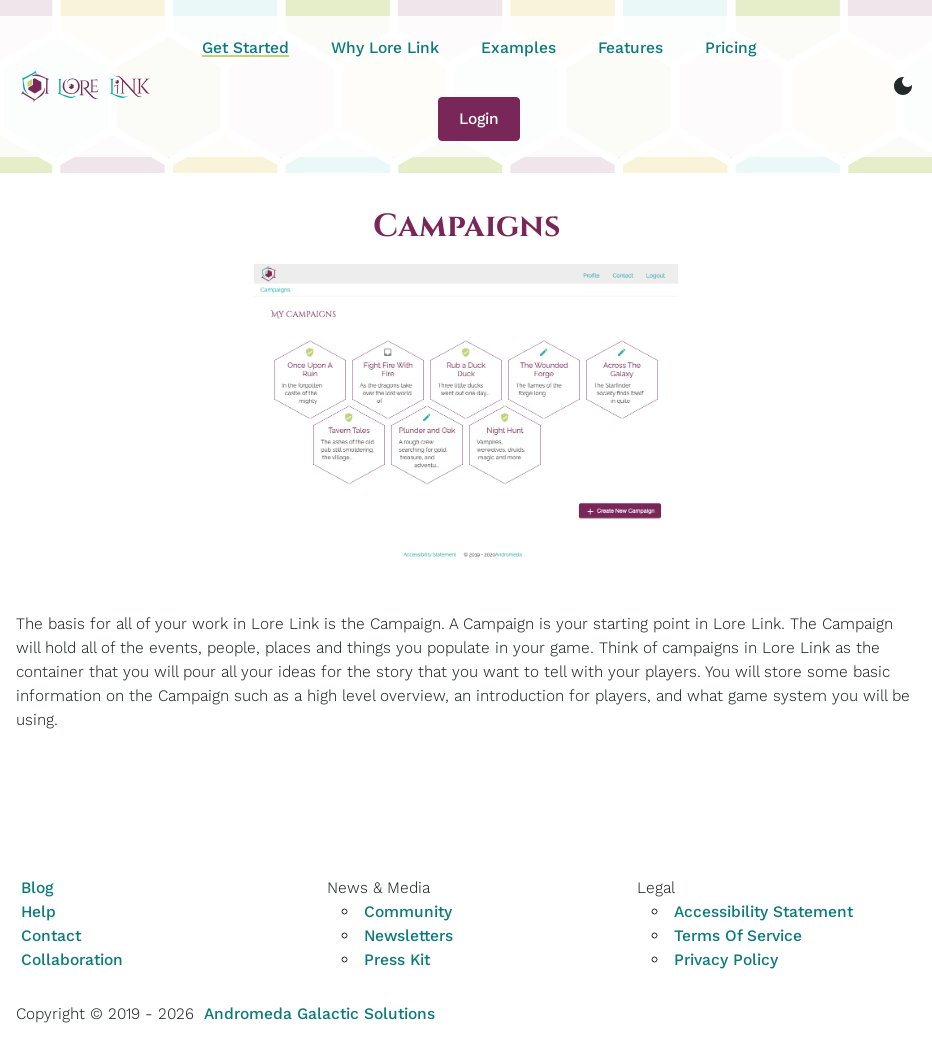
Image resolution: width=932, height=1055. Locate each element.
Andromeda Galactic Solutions (319, 1013)
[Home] (85, 86)
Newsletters (408, 935)
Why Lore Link (385, 47)
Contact (51, 935)
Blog (37, 887)
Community (408, 911)
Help (38, 911)
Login (479, 118)
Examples (518, 47)
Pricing (730, 47)
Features (630, 47)
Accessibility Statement (763, 911)
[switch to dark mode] (903, 86)
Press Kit (397, 959)
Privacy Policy (726, 959)
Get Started (245, 47)
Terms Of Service (738, 935)
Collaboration (72, 959)
